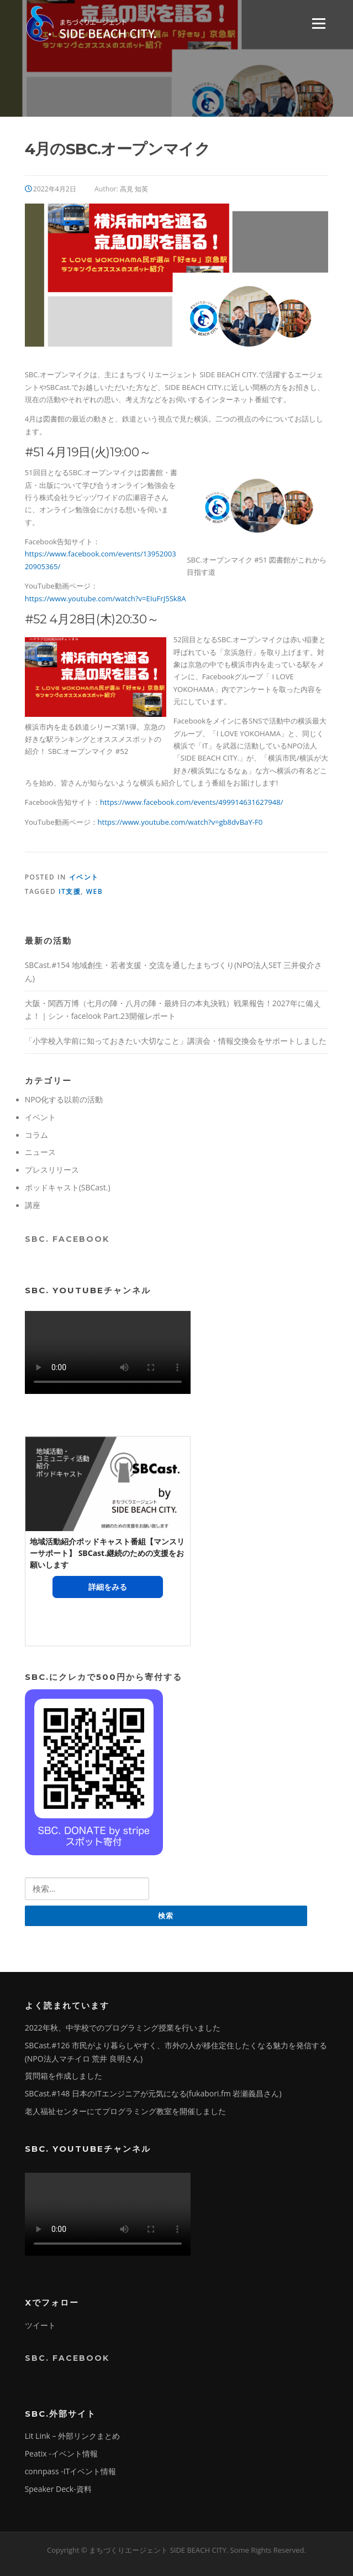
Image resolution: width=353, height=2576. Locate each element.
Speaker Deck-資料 (58, 2489)
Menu (318, 23)
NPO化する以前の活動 (64, 1099)
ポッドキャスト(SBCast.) (67, 1187)
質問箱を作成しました (63, 2075)
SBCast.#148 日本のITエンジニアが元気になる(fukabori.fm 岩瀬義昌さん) (153, 2093)
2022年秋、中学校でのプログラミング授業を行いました (122, 2027)
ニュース (40, 1152)
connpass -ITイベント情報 (71, 2471)
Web (94, 891)
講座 (32, 1205)
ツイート (40, 2325)
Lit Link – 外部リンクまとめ (72, 2436)
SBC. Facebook (67, 1239)
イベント (84, 877)
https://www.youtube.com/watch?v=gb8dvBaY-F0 (180, 822)
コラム (36, 1135)
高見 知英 (134, 189)
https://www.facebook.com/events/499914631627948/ (191, 802)
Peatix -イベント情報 (61, 2453)
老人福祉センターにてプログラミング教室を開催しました (125, 2111)
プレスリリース (52, 1169)
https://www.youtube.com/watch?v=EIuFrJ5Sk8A (105, 598)
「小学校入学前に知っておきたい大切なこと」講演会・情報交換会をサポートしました (175, 1040)
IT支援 (70, 891)
